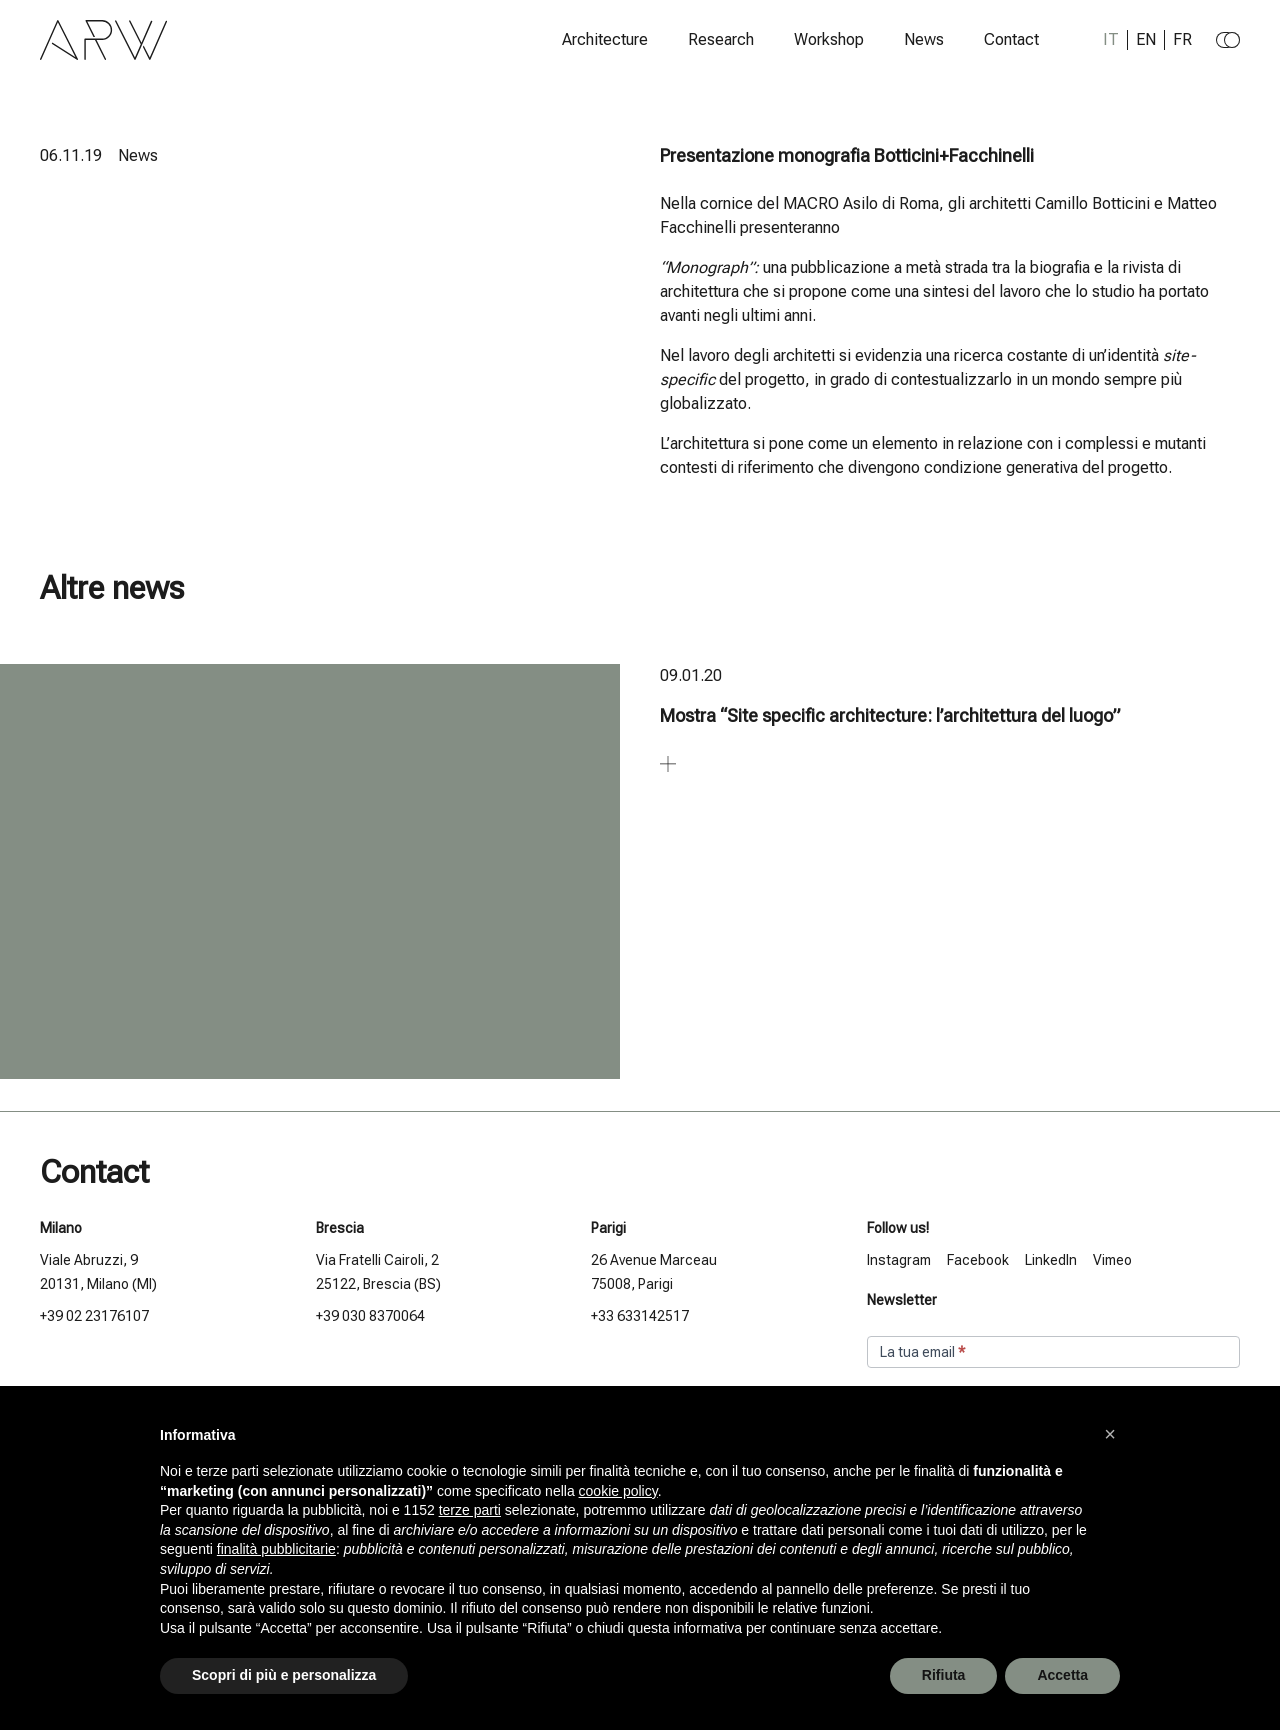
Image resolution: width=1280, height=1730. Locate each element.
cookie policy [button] (618, 1491)
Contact (1011, 40)
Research (721, 40)
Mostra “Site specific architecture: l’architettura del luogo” (890, 715)
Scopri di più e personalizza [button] (284, 1675)
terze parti (470, 1510)
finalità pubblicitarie (276, 1549)
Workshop (829, 40)
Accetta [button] (1062, 1675)
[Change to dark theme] (1228, 40)
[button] (1110, 1434)
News (924, 40)
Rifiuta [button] (944, 1675)
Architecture (605, 40)
